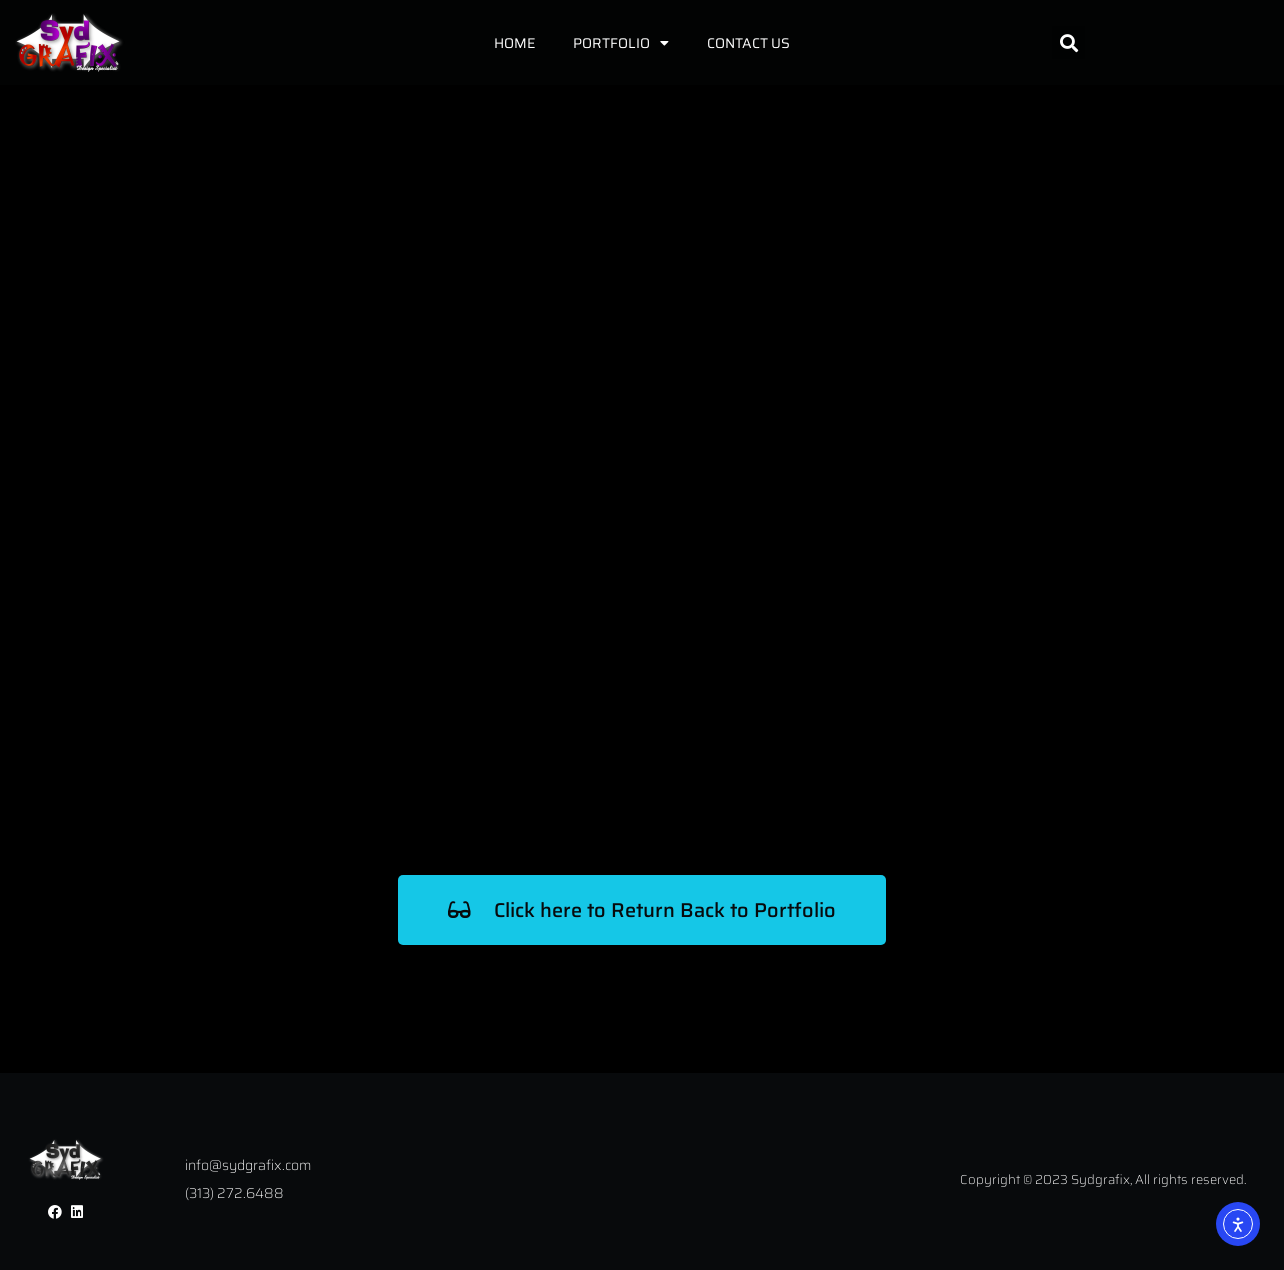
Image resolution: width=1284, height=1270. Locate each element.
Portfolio (621, 43)
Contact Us (748, 43)
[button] (1068, 42)
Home (514, 43)
